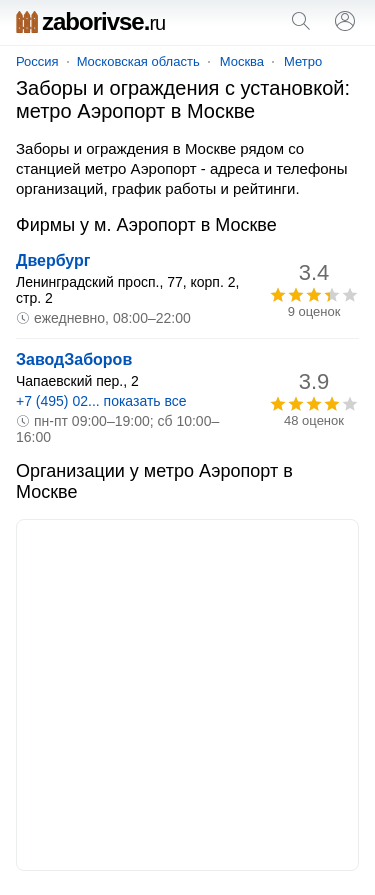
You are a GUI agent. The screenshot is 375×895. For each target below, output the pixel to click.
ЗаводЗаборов (74, 359)
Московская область (138, 61)
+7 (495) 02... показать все (101, 401)
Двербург (53, 260)
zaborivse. (90, 21)
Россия (37, 61)
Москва (242, 61)
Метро (303, 61)
